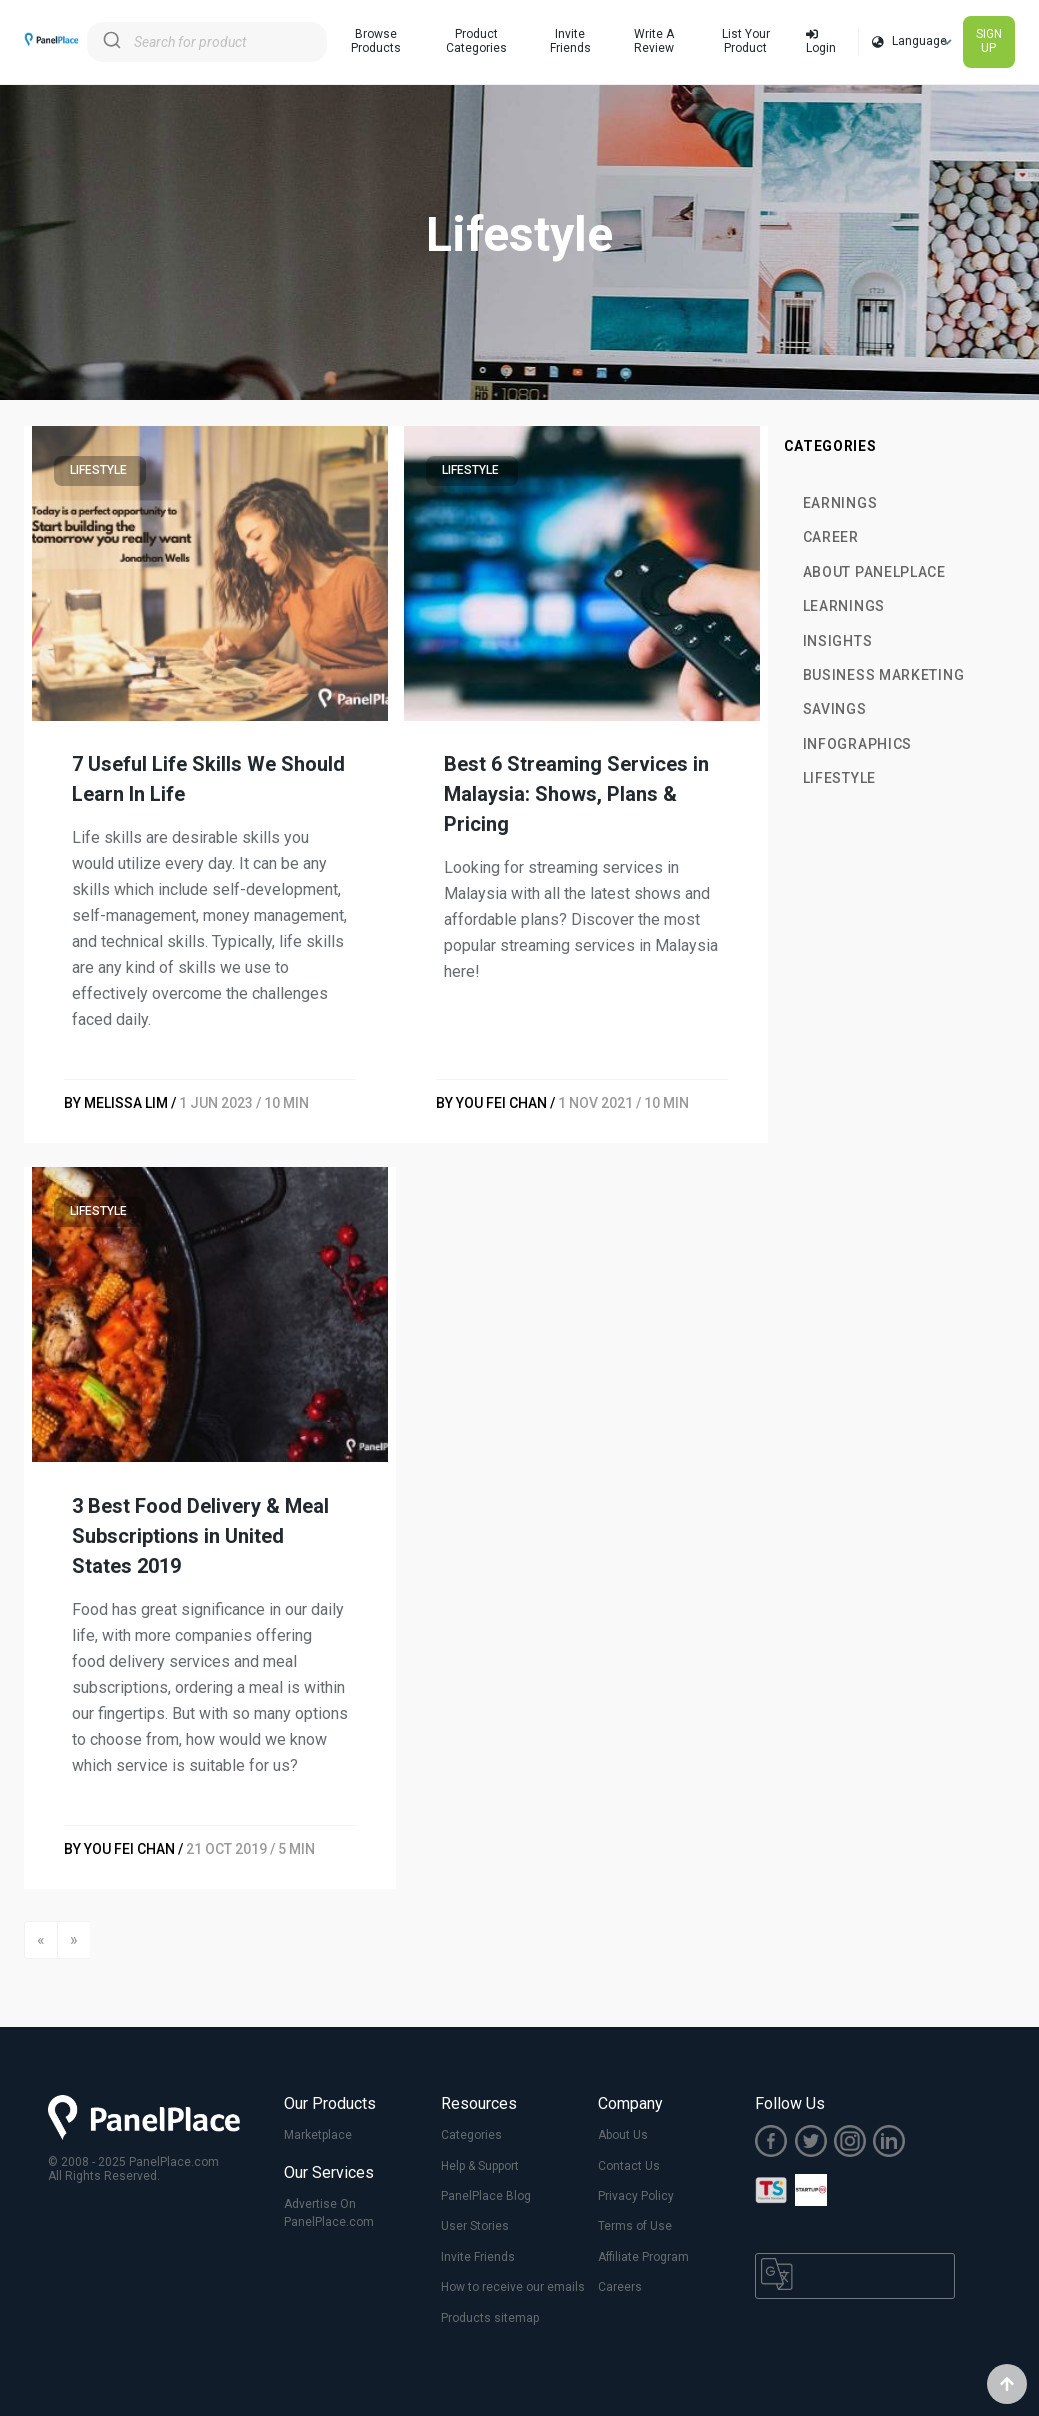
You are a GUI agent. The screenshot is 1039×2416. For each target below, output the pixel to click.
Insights (838, 641)
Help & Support (480, 2166)
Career (831, 537)
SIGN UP (989, 41)
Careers (620, 2287)
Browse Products (376, 41)
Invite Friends (570, 41)
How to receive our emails (513, 2287)
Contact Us (629, 2166)
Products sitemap (490, 2318)
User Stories (475, 2226)
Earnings (840, 503)
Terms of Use (635, 2226)
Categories (471, 2135)
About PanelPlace (874, 572)
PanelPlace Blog (486, 2196)
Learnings (844, 606)
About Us (623, 2135)
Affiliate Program (643, 2257)
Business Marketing (884, 675)
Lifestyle (839, 778)
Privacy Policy (636, 2196)
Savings (835, 709)
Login (821, 41)
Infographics (857, 744)
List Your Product (746, 41)
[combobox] (207, 42)
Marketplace (318, 2135)
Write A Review (654, 41)
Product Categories (476, 41)
